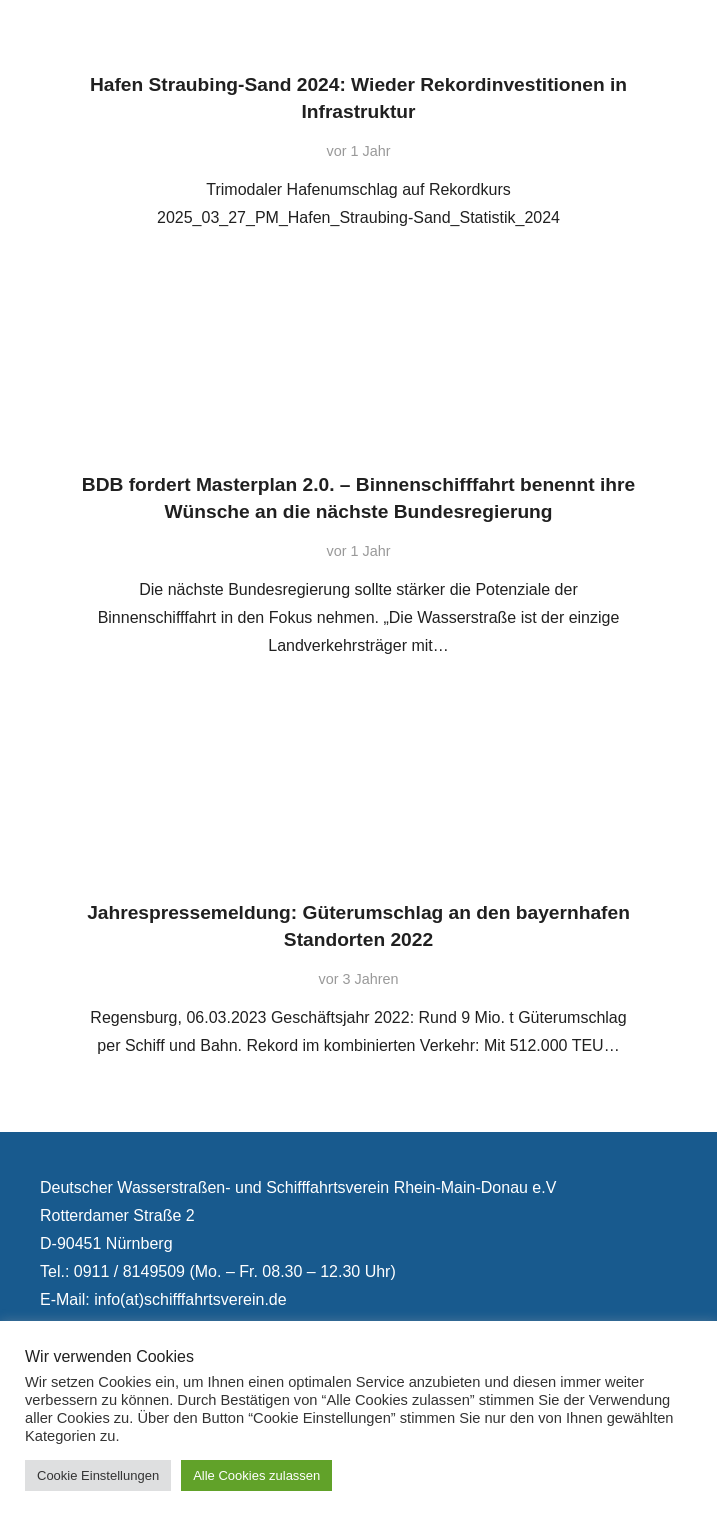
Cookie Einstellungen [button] (98, 1475)
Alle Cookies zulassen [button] (256, 1475)
